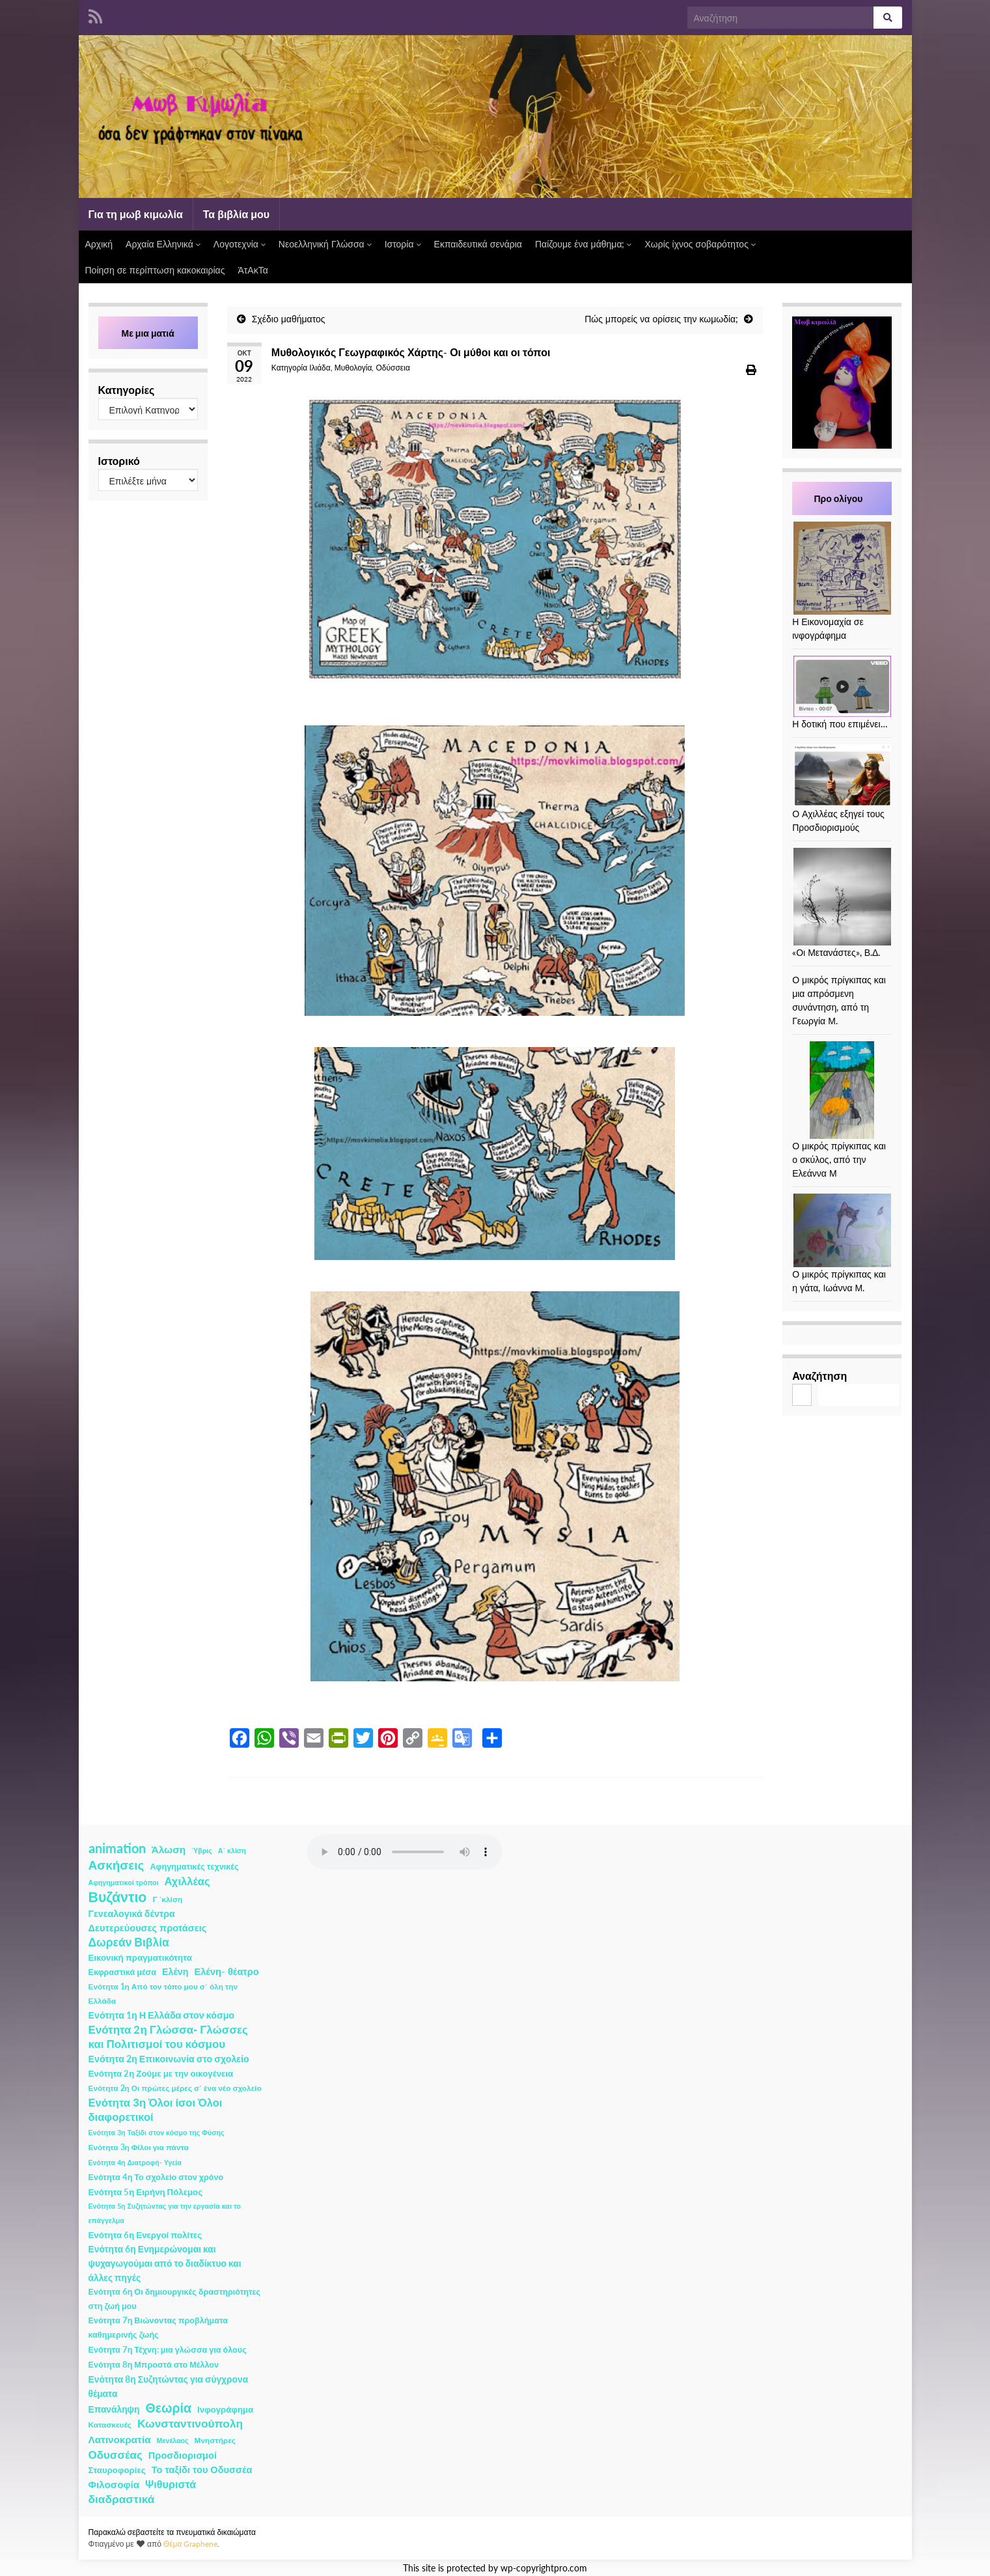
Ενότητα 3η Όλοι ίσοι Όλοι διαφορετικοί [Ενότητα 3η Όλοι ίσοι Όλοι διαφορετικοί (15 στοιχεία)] (156, 2109)
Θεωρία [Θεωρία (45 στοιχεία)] (168, 2408)
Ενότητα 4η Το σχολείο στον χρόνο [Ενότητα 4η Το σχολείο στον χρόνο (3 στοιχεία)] (156, 2177)
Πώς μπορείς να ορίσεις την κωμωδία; (661, 318)
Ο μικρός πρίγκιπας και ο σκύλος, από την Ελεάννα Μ (839, 1159)
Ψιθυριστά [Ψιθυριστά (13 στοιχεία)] (170, 2484)
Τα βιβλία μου (236, 214)
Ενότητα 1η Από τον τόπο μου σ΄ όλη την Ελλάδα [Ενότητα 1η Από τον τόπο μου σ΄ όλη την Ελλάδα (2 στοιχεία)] (163, 1993)
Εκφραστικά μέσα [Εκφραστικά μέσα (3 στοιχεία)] (123, 1972)
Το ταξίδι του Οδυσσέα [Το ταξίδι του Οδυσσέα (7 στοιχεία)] (202, 2469)
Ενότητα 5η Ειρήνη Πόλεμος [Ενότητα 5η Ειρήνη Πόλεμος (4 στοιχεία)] (146, 2192)
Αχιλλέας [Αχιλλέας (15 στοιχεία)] (187, 1881)
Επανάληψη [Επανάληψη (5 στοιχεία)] (114, 2409)
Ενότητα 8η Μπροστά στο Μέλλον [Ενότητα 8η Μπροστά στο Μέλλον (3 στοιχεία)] (154, 2365)
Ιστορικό (119, 461)
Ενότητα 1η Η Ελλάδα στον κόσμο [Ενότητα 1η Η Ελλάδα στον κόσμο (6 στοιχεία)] (162, 2015)
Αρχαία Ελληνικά (163, 243)
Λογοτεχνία (239, 243)
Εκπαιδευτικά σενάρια (478, 243)
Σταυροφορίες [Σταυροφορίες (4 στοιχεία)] (117, 2470)
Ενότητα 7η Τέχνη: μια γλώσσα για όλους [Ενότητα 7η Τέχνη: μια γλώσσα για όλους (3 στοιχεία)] (168, 2350)
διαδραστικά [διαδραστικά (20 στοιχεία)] (122, 2499)
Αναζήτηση (819, 1375)
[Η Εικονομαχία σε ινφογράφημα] (842, 568)
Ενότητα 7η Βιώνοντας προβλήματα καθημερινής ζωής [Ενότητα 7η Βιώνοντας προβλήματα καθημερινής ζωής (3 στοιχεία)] (158, 2328)
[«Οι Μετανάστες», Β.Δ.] (842, 896)
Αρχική (99, 243)
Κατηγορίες (126, 390)
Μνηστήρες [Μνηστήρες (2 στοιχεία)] (215, 2440)
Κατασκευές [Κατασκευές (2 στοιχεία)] (110, 2424)
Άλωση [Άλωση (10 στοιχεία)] (169, 1849)
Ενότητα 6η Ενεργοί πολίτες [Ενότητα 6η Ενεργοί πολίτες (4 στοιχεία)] (145, 2235)
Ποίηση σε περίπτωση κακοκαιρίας (155, 269)
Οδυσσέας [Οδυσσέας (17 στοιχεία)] (116, 2454)
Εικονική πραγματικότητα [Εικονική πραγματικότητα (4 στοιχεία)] (140, 1957)
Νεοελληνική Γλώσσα (325, 243)
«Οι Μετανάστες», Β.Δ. (836, 952)
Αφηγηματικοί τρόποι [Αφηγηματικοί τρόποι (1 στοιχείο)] (124, 1882)
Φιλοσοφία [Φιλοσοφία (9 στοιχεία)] (114, 2484)
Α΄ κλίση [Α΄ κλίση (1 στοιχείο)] (232, 1850)
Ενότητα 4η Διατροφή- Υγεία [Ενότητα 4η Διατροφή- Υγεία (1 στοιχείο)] (135, 2162)
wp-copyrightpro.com (544, 2568)
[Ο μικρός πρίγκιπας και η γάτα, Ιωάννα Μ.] (842, 1230)
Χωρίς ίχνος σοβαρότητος (699, 243)
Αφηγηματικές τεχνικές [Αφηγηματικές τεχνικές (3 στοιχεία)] (194, 1866)
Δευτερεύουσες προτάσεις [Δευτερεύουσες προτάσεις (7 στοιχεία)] (148, 1927)
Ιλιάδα (320, 367)
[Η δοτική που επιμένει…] (842, 686)
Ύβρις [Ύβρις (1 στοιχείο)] (201, 1850)
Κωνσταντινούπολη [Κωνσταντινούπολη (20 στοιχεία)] (190, 2423)
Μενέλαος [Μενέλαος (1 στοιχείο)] (173, 2440)
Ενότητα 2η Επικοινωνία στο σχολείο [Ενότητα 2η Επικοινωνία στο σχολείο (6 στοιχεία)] (169, 2058)
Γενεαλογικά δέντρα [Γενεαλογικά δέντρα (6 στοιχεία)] (132, 1913)
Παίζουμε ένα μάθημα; (583, 243)
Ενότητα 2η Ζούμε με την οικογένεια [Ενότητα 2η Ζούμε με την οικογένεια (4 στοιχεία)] (161, 2073)
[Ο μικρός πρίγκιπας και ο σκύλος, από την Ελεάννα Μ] (841, 1090)
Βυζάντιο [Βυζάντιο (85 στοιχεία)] (118, 1897)
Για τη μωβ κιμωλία (136, 214)
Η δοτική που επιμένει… (840, 723)
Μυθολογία (353, 367)
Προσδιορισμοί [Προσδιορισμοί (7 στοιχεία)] (182, 2455)
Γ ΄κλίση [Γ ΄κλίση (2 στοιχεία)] (167, 1899)
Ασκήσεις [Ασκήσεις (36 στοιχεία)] (116, 1865)
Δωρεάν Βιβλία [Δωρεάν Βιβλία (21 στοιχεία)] (129, 1942)
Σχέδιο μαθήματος (288, 318)
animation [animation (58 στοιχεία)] (117, 1848)
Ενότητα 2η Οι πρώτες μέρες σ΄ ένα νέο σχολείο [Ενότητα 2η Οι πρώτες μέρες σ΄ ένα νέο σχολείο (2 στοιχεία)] (175, 2088)
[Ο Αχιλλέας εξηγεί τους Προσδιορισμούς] (842, 775)
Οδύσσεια (392, 367)
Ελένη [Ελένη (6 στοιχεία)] (175, 1971)
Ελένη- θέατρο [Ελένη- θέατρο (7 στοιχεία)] (227, 1971)
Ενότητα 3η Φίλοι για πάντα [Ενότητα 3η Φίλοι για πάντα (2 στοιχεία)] (139, 2147)
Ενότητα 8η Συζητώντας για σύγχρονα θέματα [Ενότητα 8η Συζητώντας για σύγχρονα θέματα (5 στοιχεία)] (169, 2386)
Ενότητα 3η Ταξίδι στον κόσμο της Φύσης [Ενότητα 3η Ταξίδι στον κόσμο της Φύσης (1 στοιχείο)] (157, 2132)
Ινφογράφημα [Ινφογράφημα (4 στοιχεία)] (225, 2409)
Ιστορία (403, 243)
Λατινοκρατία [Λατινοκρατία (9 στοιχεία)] (120, 2439)
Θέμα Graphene (190, 2544)
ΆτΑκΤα (253, 269)
